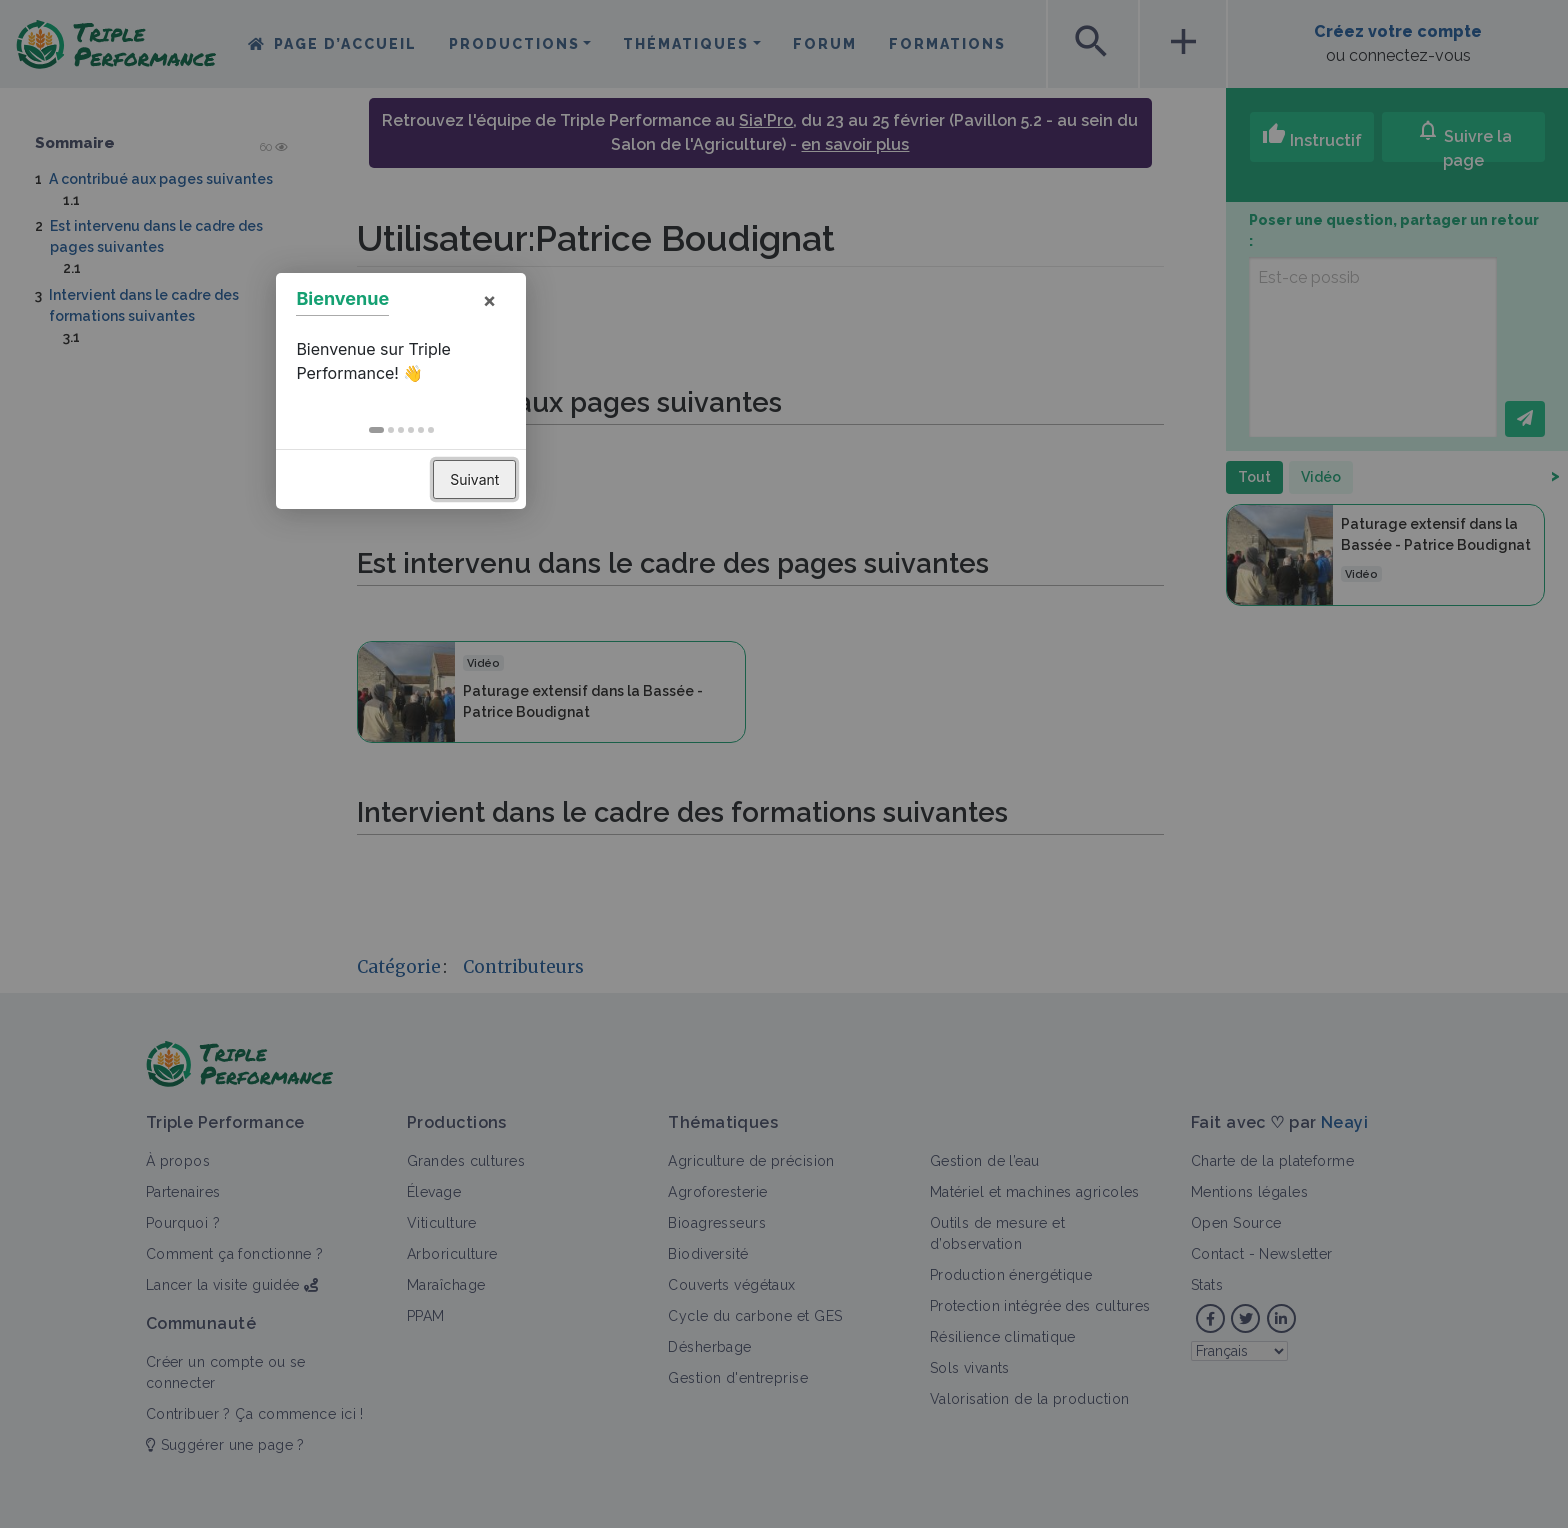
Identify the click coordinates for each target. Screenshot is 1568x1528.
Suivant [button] (857, 852)
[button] (759, 803)
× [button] (872, 673)
